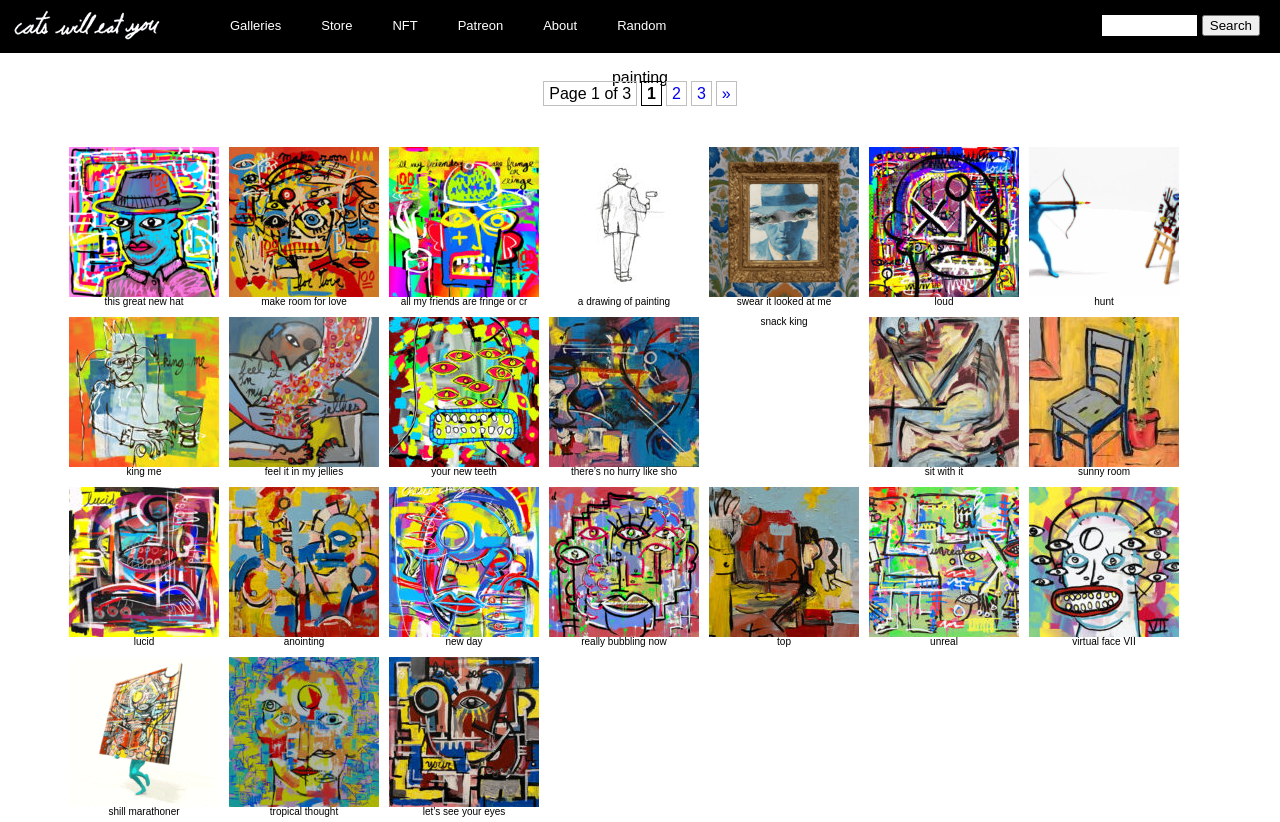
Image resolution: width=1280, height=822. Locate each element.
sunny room (1104, 397)
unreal (944, 567)
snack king (783, 321)
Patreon (481, 25)
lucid (144, 567)
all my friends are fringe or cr (464, 227)
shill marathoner (144, 737)
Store (336, 25)
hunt (1104, 227)
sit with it (944, 397)
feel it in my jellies (304, 397)
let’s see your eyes (464, 737)
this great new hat (144, 227)
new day (464, 567)
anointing (304, 567)
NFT (404, 25)
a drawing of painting (624, 227)
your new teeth (464, 397)
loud (944, 227)
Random (641, 25)
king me (144, 397)
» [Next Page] (726, 93)
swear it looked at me (784, 227)
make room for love (304, 227)
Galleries (255, 25)
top (784, 567)
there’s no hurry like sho (624, 397)
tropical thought (304, 737)
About (560, 25)
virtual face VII (1104, 567)
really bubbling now (624, 567)
